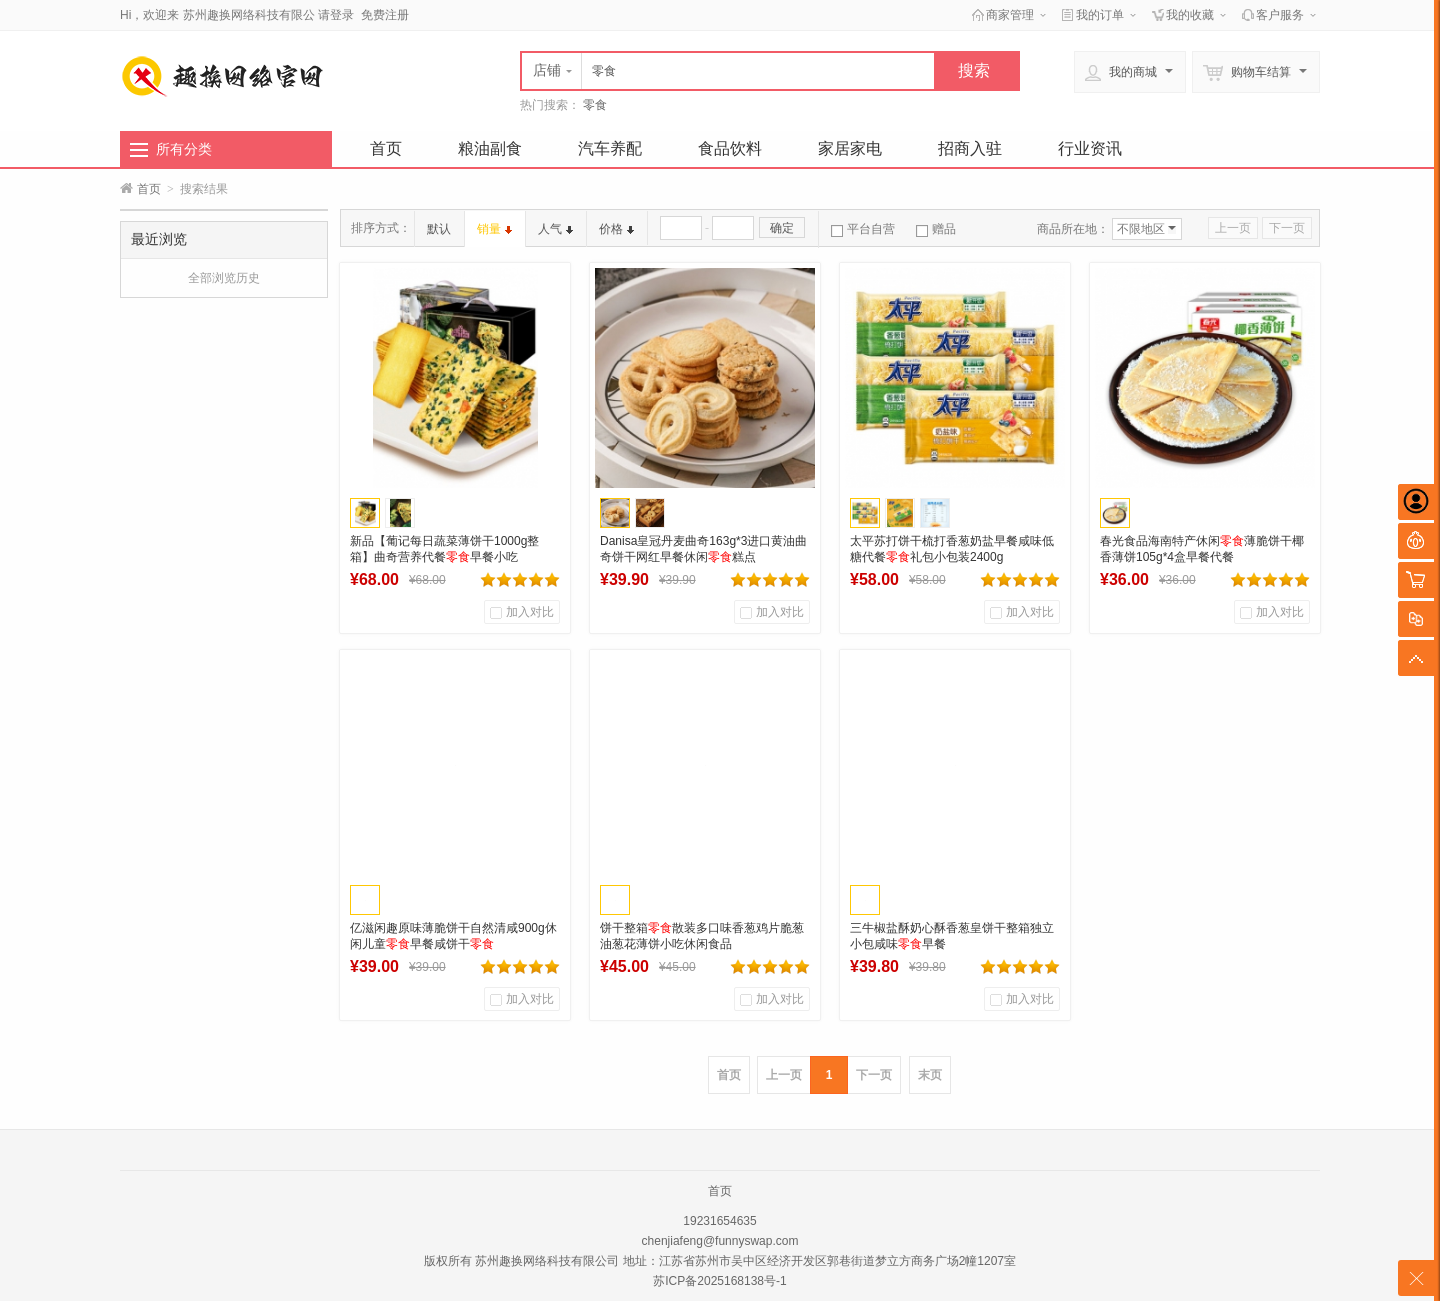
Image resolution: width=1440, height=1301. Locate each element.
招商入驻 (970, 148)
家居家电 (850, 148)
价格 (616, 229)
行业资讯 (1090, 148)
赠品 (936, 229)
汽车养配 (610, 148)
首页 (386, 148)
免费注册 (385, 15)
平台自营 (863, 229)
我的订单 (1100, 15)
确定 (782, 228)
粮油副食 (490, 148)
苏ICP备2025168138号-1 (719, 1281)
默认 (439, 229)
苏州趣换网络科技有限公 (249, 15)
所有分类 (184, 149)
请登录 (336, 15)
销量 (494, 229)
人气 (555, 229)
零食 (595, 105)
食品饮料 (730, 148)
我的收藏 (1190, 15)
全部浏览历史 (224, 278)
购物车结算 (1255, 73)
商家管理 (1010, 15)
